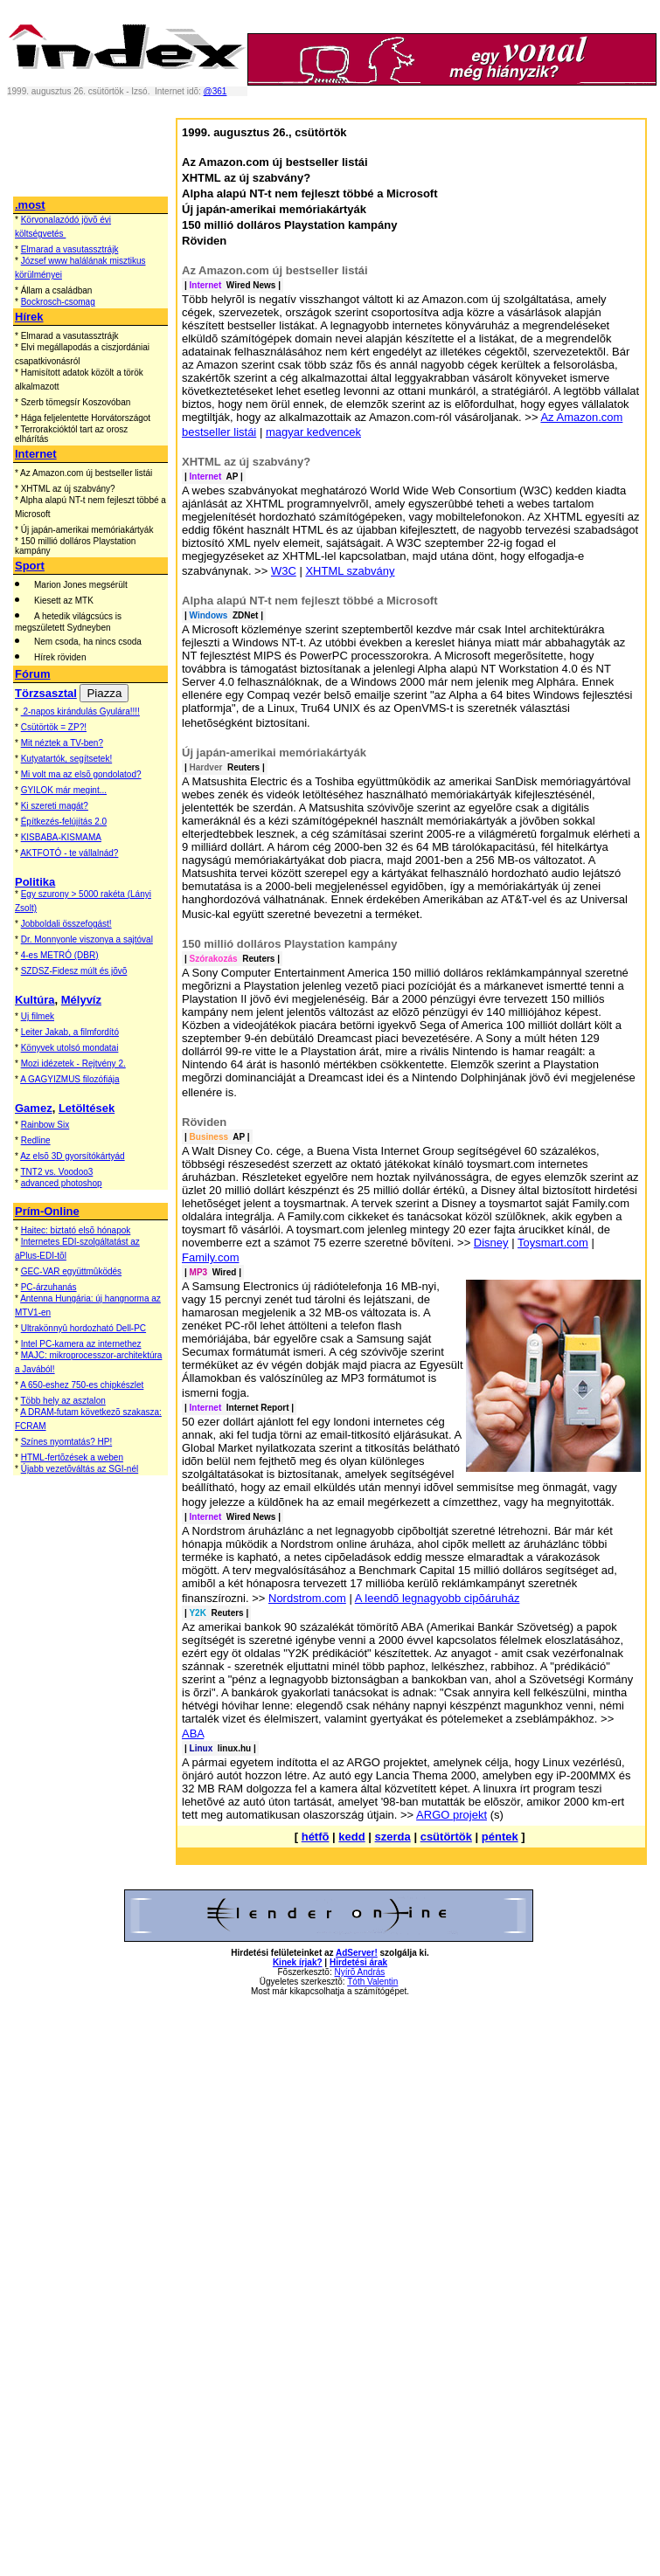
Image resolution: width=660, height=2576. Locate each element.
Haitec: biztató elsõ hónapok (76, 1230)
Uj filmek (37, 1016)
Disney (491, 1242)
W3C (283, 570)
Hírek (29, 316)
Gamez (33, 1108)
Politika (35, 881)
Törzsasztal (46, 693)
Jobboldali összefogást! (66, 924)
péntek (500, 1836)
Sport (30, 565)
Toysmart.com (553, 1242)
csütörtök (446, 1836)
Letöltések (87, 1108)
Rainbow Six (45, 1124)
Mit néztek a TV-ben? (62, 743)
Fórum (32, 673)
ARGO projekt (451, 1814)
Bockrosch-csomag (58, 302)
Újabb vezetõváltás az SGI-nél (80, 1469)
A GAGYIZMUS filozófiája (69, 1079)
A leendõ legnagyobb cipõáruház (437, 1598)
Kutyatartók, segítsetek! (67, 758)
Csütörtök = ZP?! (54, 727)
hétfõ (316, 1836)
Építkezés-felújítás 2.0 (64, 821)
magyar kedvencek (313, 432)
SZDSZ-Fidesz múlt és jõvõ (74, 971)
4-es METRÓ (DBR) (60, 955)
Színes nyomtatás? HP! (67, 1442)
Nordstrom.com (307, 1598)
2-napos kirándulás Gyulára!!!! (80, 711)
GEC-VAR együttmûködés (71, 1271)
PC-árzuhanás (49, 1287)
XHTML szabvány (349, 570)
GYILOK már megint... (64, 790)
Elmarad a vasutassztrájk (70, 249)
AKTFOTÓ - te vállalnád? (69, 853)
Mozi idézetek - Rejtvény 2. (73, 1063)
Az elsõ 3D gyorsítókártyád (72, 1156)
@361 (215, 91)
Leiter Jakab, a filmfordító (70, 1032)
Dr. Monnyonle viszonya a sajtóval (87, 939)
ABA (193, 1733)
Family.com (210, 1257)
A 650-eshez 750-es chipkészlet (81, 1385)
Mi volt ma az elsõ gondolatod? (81, 774)
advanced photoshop (61, 1183)
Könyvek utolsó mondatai (70, 1048)
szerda (393, 1836)
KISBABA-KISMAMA (61, 837)
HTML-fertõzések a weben (72, 1457)
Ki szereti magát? (54, 806)
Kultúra (35, 999)
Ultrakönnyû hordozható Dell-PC (83, 1328)
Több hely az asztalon (63, 1400)
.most (30, 204)
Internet (36, 453)
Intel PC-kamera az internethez (81, 1344)
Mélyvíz (81, 999)
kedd (351, 1836)
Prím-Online (47, 1211)
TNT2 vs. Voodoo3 (57, 1172)
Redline (36, 1140)
